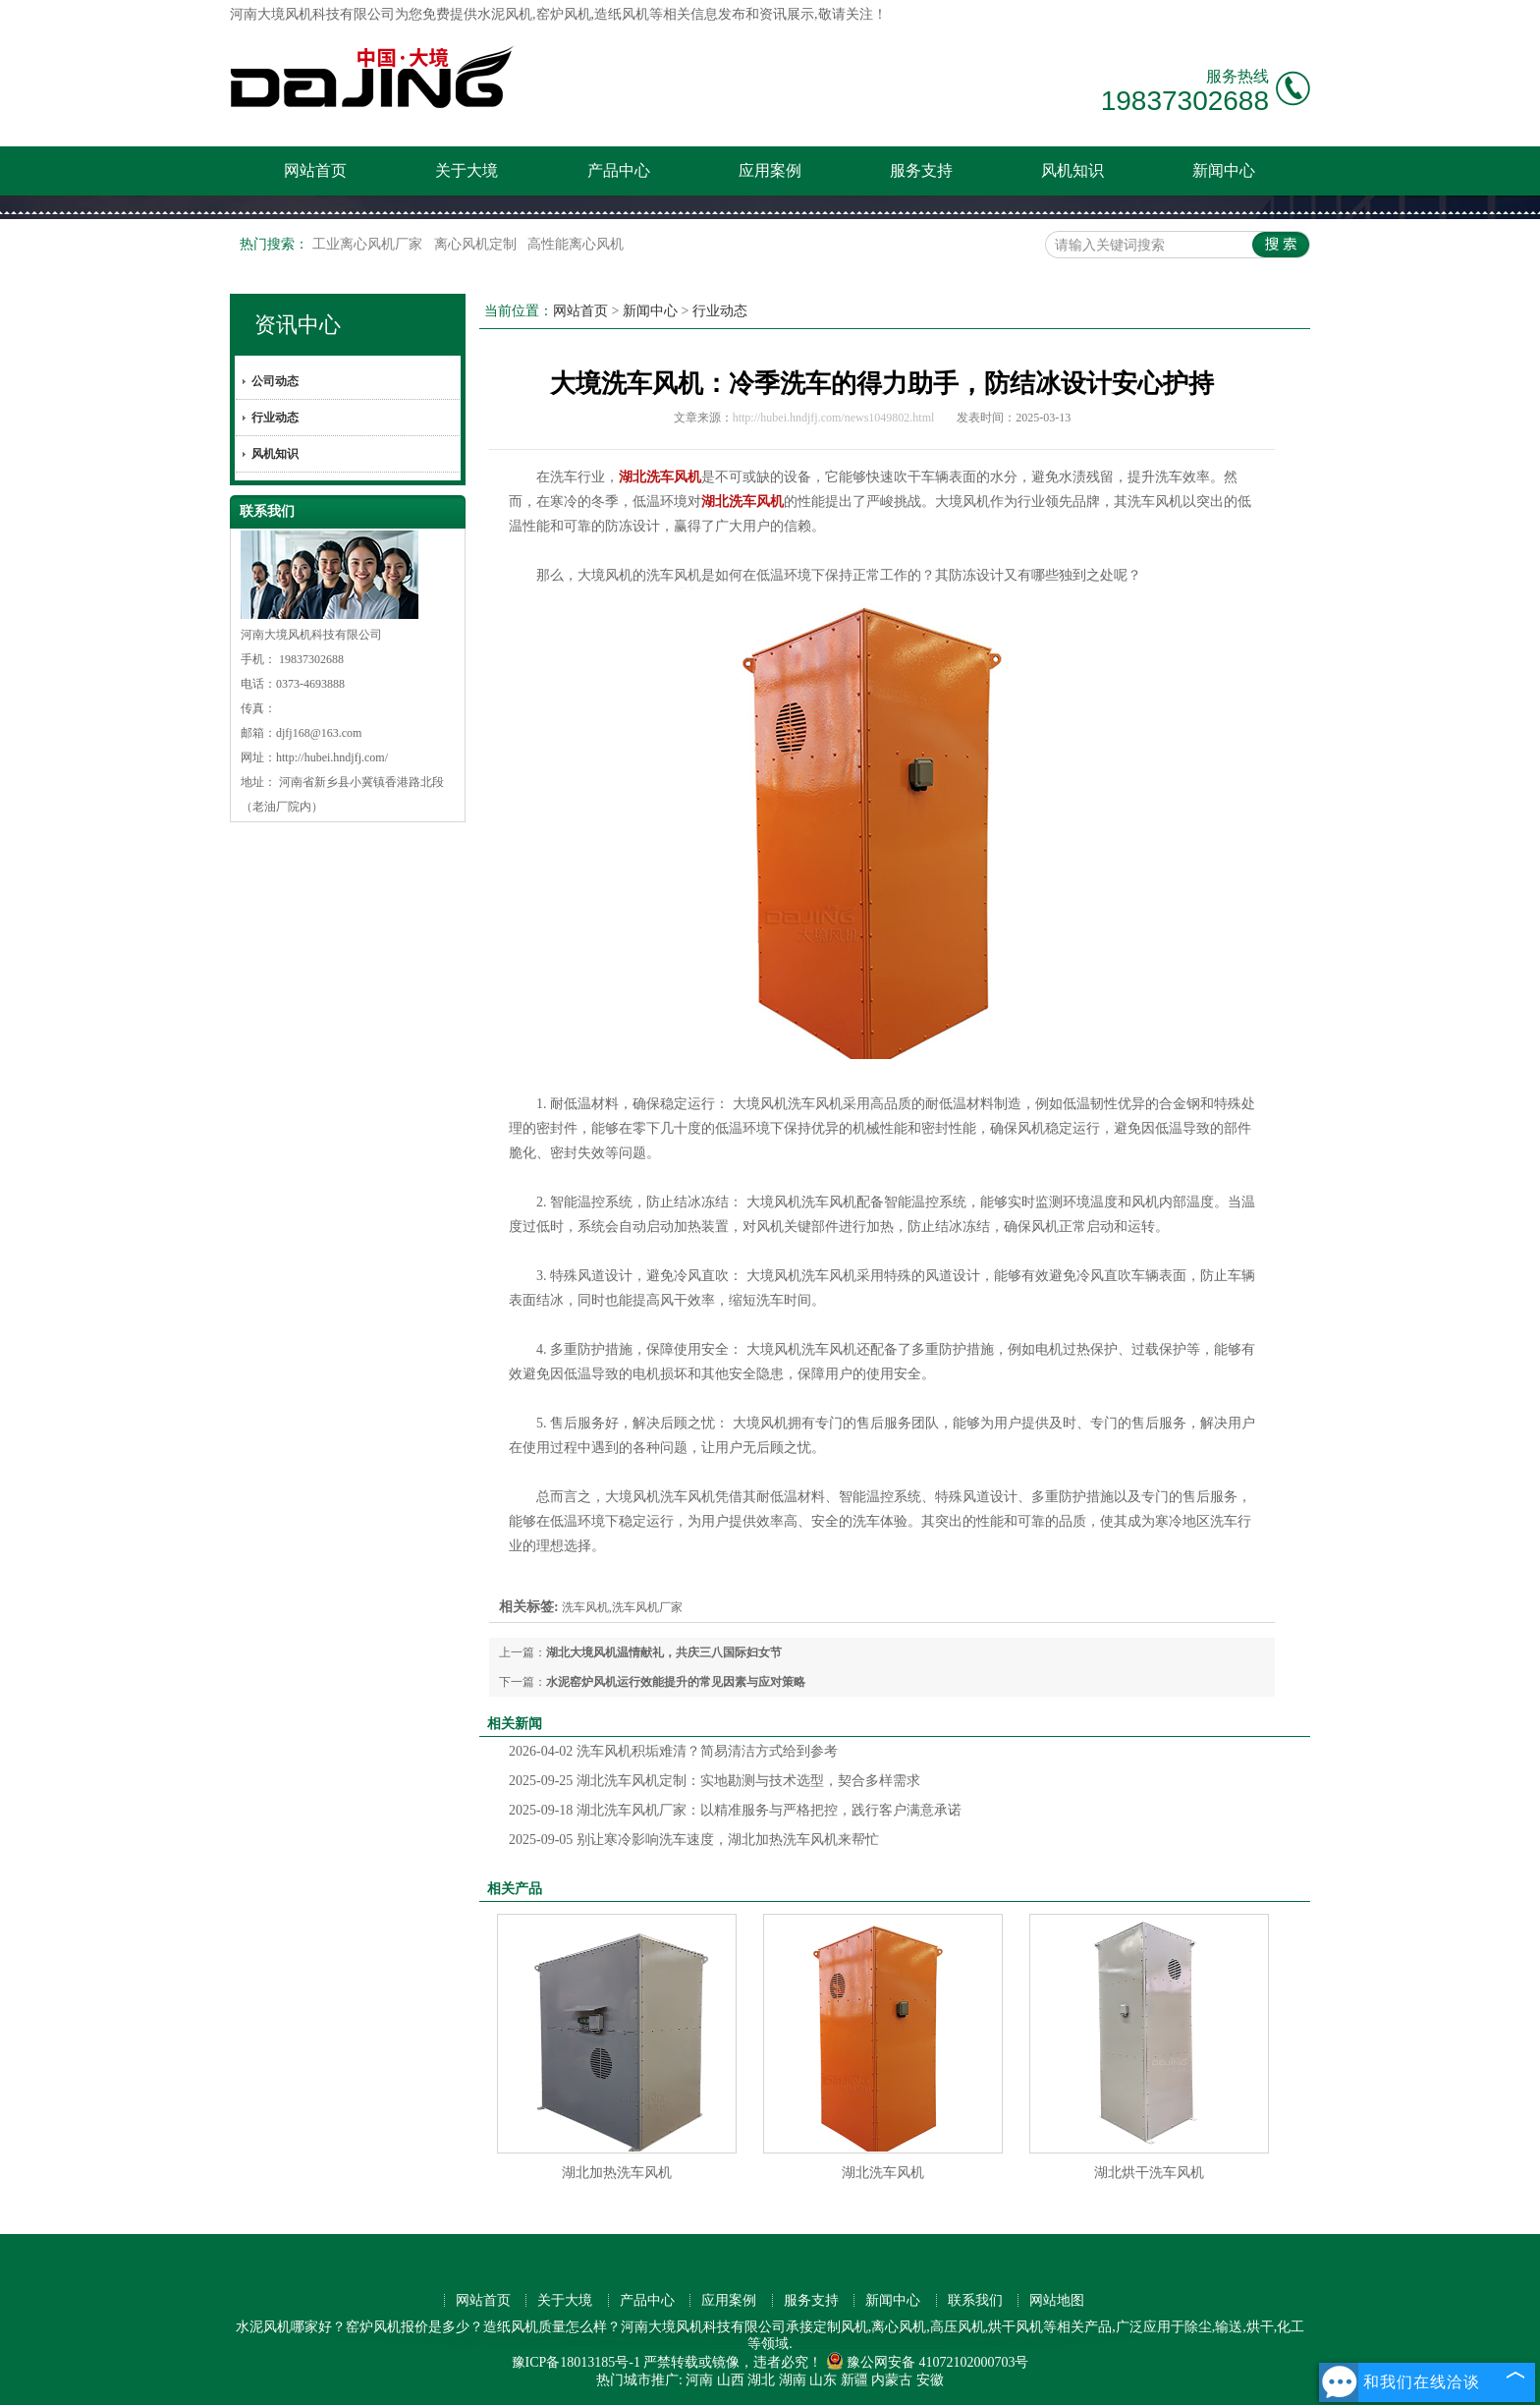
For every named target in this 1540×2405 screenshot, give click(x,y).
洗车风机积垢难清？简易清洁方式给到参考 (673, 1751)
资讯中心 (297, 324)
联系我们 (975, 2300)
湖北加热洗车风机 (617, 2172)
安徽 (930, 2380)
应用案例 (770, 170)
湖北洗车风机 (883, 2172)
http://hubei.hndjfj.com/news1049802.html (834, 417)
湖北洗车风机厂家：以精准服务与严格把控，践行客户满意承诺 (735, 1810)
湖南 (792, 2380)
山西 (730, 2380)
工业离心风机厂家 (369, 244)
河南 (699, 2380)
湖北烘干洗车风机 (1149, 2172)
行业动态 (275, 417)
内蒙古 (891, 2380)
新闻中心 (1223, 170)
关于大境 (466, 170)
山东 (823, 2380)
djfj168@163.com (318, 733)
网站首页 (315, 170)
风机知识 (1072, 170)
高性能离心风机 (575, 244)
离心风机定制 (477, 244)
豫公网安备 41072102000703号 (927, 2362)
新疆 (854, 2380)
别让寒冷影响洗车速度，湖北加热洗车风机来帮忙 (694, 1839)
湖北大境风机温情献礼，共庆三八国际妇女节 (664, 1652)
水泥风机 (504, 14)
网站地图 (1056, 2300)
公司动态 (275, 381)
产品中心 (618, 170)
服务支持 (921, 170)
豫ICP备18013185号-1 (576, 2362)
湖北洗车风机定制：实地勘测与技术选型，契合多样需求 (714, 1780)
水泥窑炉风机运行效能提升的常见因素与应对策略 (675, 1682)
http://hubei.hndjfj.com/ (332, 757)
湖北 (761, 2380)
